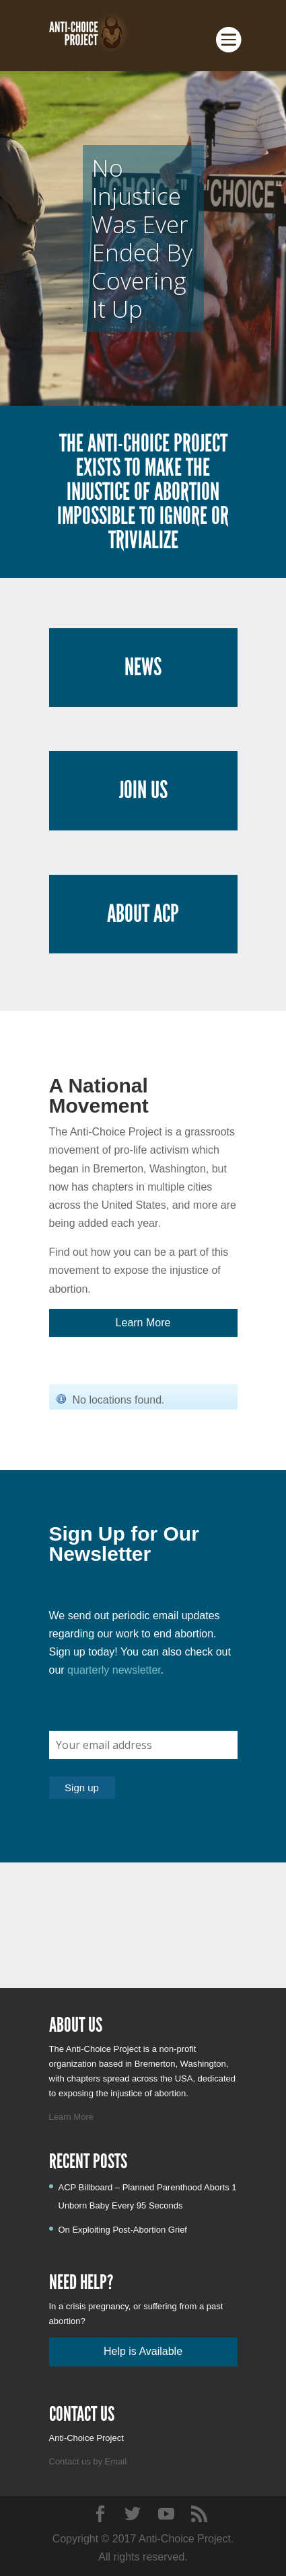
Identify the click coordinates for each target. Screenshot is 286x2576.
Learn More (71, 2117)
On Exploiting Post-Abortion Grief (123, 2230)
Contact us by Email (88, 2461)
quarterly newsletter (114, 1670)
